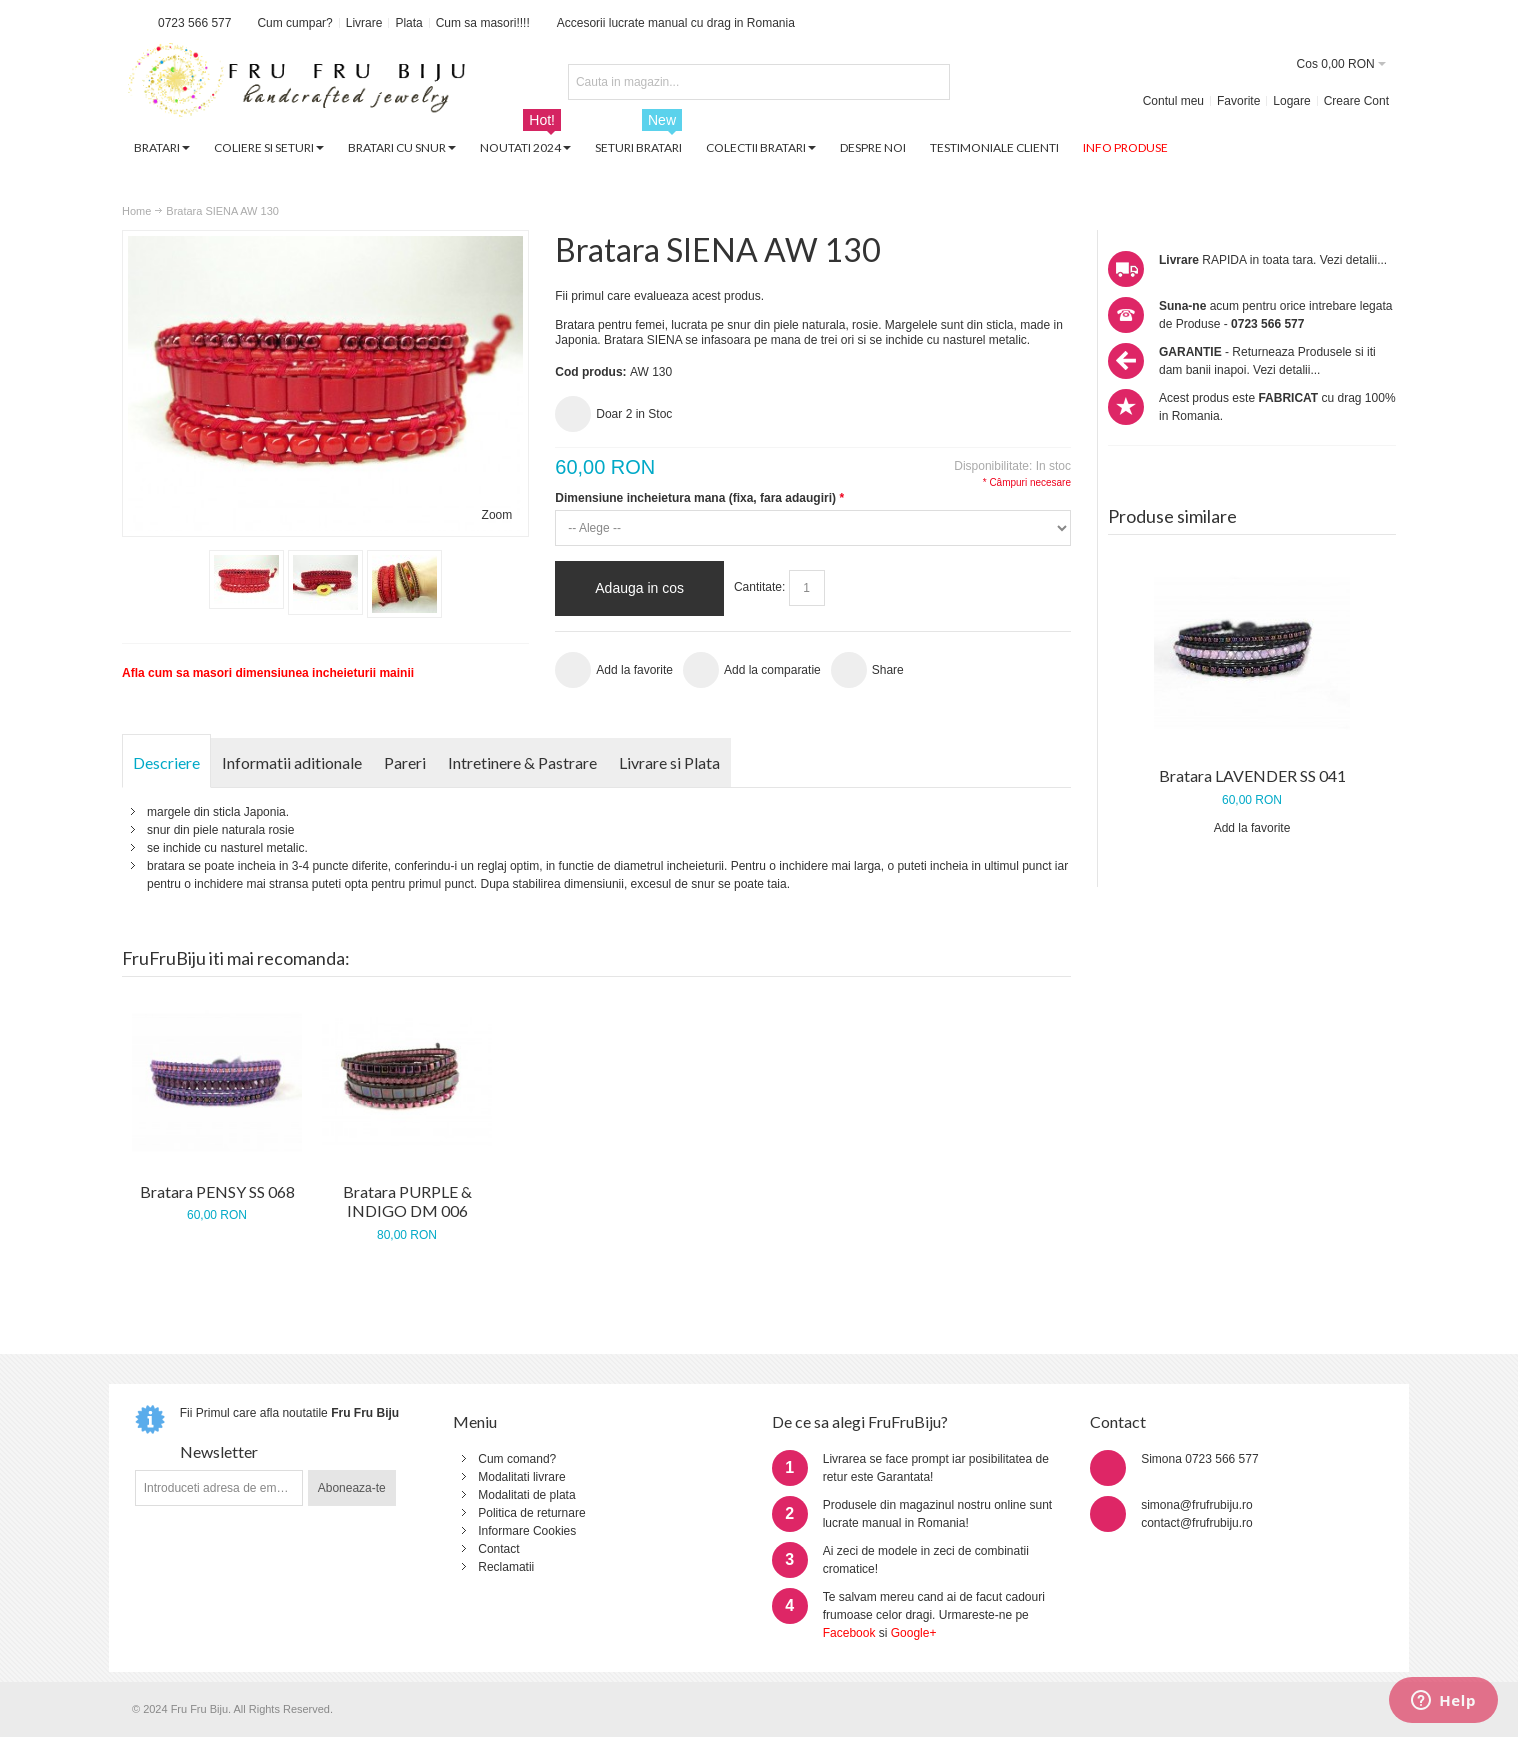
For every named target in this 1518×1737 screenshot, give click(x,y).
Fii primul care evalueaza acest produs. (659, 296)
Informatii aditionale (292, 762)
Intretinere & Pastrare (522, 762)
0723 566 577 (194, 23)
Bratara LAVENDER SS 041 (1252, 775)
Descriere (166, 762)
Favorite (1238, 101)
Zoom (497, 515)
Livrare (364, 23)
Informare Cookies (527, 1531)
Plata (408, 23)
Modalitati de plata (526, 1495)
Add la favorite (1252, 828)
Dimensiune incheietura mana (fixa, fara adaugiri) (699, 498)
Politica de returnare (531, 1513)
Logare (1291, 101)
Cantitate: (759, 587)
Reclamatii (506, 1567)
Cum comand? (517, 1459)
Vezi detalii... (1353, 260)
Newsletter (219, 1451)
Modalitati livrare (521, 1477)
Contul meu (1173, 101)
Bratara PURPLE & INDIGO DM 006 (407, 1201)
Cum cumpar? (294, 23)
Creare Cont (1356, 101)
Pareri (405, 762)
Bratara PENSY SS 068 (217, 1191)
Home (136, 211)
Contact (498, 1549)
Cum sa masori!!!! (483, 23)
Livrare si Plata (669, 762)
